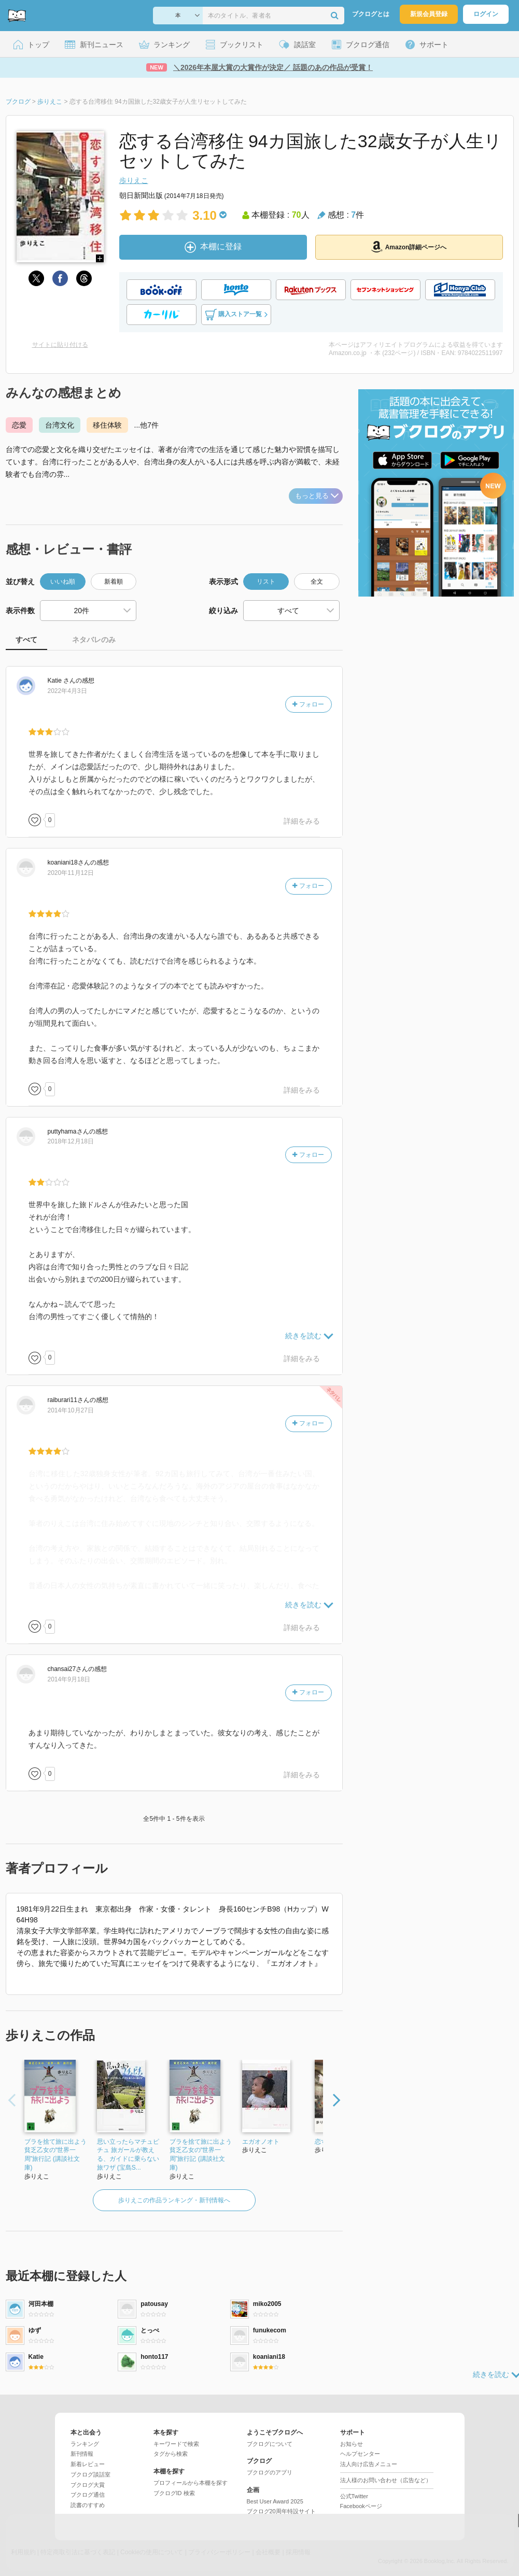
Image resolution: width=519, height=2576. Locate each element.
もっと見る (317, 496)
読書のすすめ (88, 2505)
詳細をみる (302, 821)
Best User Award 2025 (275, 2501)
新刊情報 (82, 2454)
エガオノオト (260, 2141)
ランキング (85, 2444)
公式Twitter (354, 2496)
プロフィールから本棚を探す (190, 2483)
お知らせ (351, 2444)
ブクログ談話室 (90, 2474)
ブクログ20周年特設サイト (281, 2511)
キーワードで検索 (176, 2444)
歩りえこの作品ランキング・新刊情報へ (174, 2200)
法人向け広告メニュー (368, 2464)
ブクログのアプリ (269, 2472)
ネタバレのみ (94, 639)
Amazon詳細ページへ (409, 247)
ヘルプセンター (360, 2454)
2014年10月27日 (71, 1410)
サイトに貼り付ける (60, 344)
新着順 (113, 581)
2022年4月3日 (67, 691)
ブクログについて (269, 2444)
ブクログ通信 (88, 2495)
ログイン (485, 14)
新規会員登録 (428, 14)
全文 (317, 581)
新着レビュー (88, 2464)
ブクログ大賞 (88, 2485)
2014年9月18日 (69, 1679)
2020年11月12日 (71, 872)
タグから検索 (170, 2454)
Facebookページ (361, 2506)
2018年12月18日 (71, 1141)
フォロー (308, 704)
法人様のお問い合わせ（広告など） (385, 2480)
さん (62, 680)
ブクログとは (370, 14)
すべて (26, 639)
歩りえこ (133, 180)
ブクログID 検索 (174, 2493)
